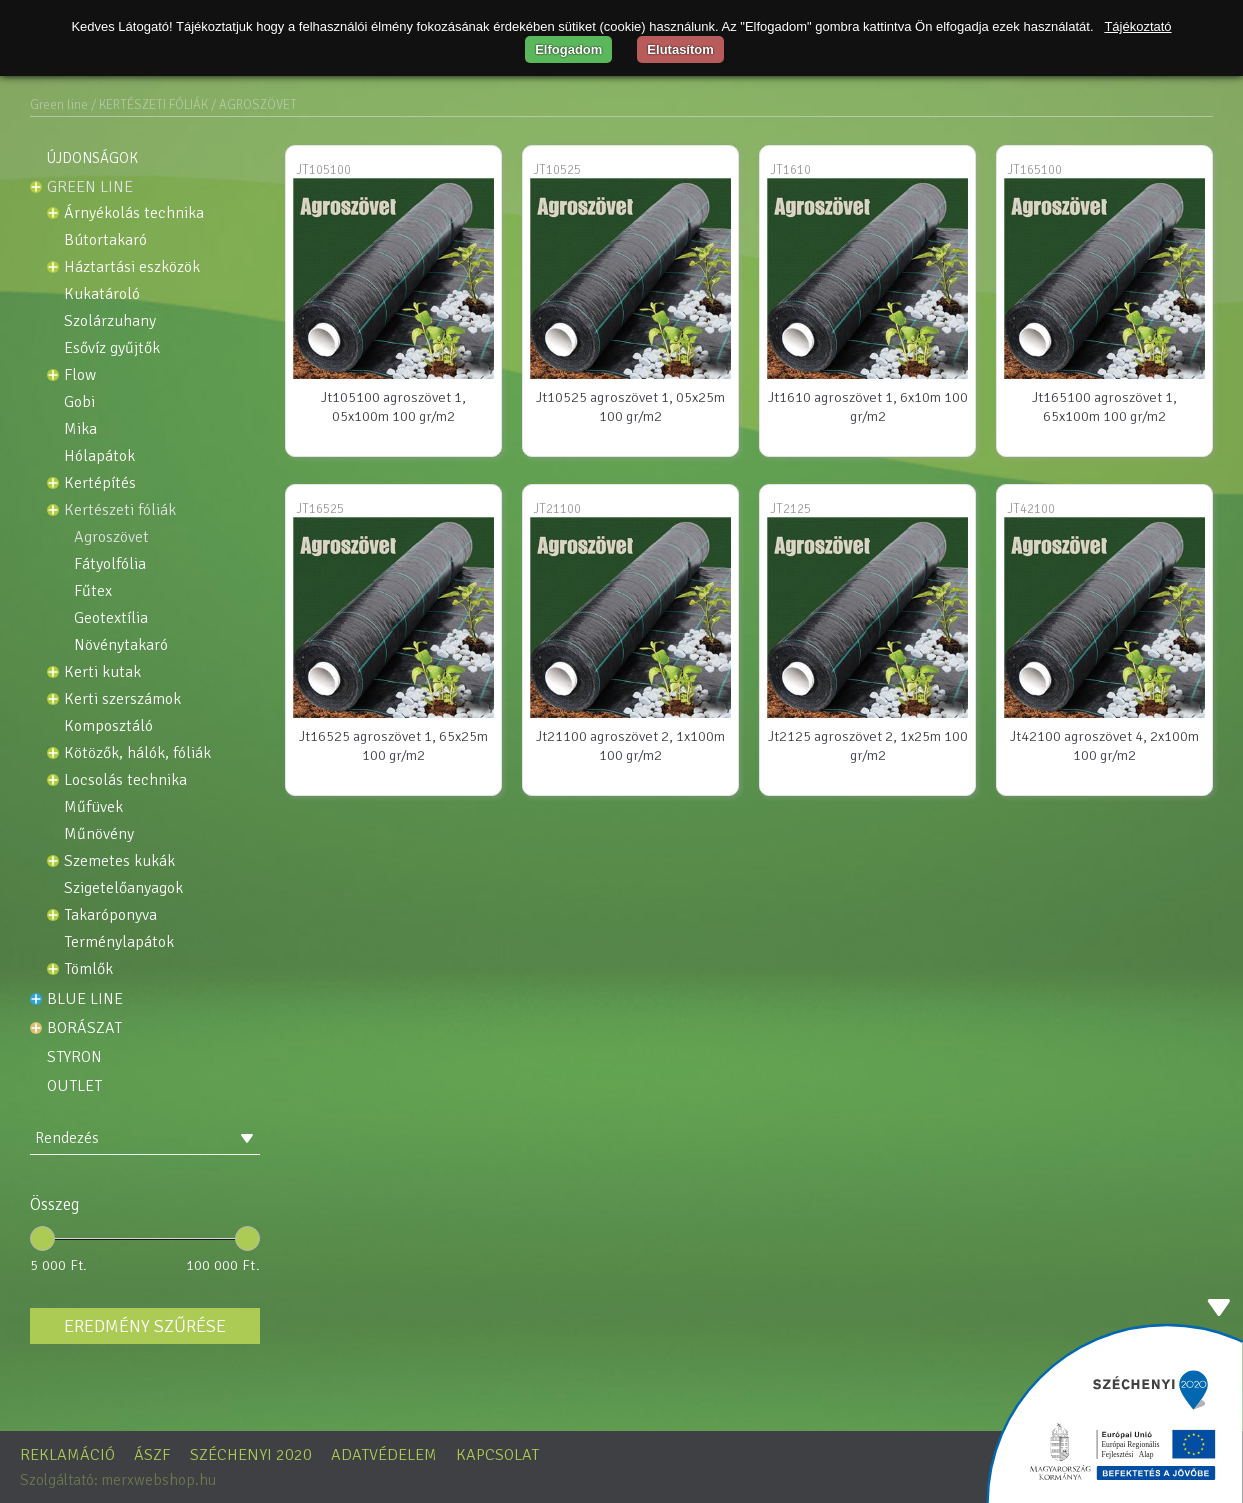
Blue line (85, 999)
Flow (80, 375)
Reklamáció (67, 1455)
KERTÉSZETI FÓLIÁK (120, 510)
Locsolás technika (125, 780)
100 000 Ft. (223, 1265)
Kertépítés (100, 483)
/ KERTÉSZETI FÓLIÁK (149, 105)
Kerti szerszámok (122, 699)
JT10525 (557, 170)
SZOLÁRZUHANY (110, 321)
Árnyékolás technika (134, 213)
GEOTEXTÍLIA (111, 618)
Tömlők (88, 969)
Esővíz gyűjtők (112, 348)
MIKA (80, 429)
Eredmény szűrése (145, 1326)
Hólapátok (99, 456)
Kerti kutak (102, 672)
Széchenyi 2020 (251, 1455)
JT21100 (557, 509)
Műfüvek (93, 807)
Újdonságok (92, 158)
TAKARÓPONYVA (110, 915)
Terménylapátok (119, 942)
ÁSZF (152, 1455)
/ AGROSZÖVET (254, 105)
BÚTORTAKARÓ (105, 240)
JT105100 (323, 170)
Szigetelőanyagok (123, 888)
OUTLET (74, 1086)
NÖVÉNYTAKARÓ (121, 645)
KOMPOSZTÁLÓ (108, 726)
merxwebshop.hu (158, 1480)
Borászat (84, 1028)
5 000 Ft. (59, 1265)
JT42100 (1031, 509)
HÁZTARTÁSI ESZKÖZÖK (132, 267)
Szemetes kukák (119, 861)
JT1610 (790, 170)
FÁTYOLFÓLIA (110, 564)
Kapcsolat (497, 1455)
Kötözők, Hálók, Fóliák (137, 753)
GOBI (79, 402)
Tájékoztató (1137, 26)
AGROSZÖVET (111, 537)
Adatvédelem (384, 1455)
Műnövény (99, 834)
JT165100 (1034, 170)
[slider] (42, 1238)
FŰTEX (93, 591)
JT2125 (790, 509)
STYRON (74, 1057)
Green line (59, 105)
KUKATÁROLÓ (102, 294)
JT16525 (320, 509)
